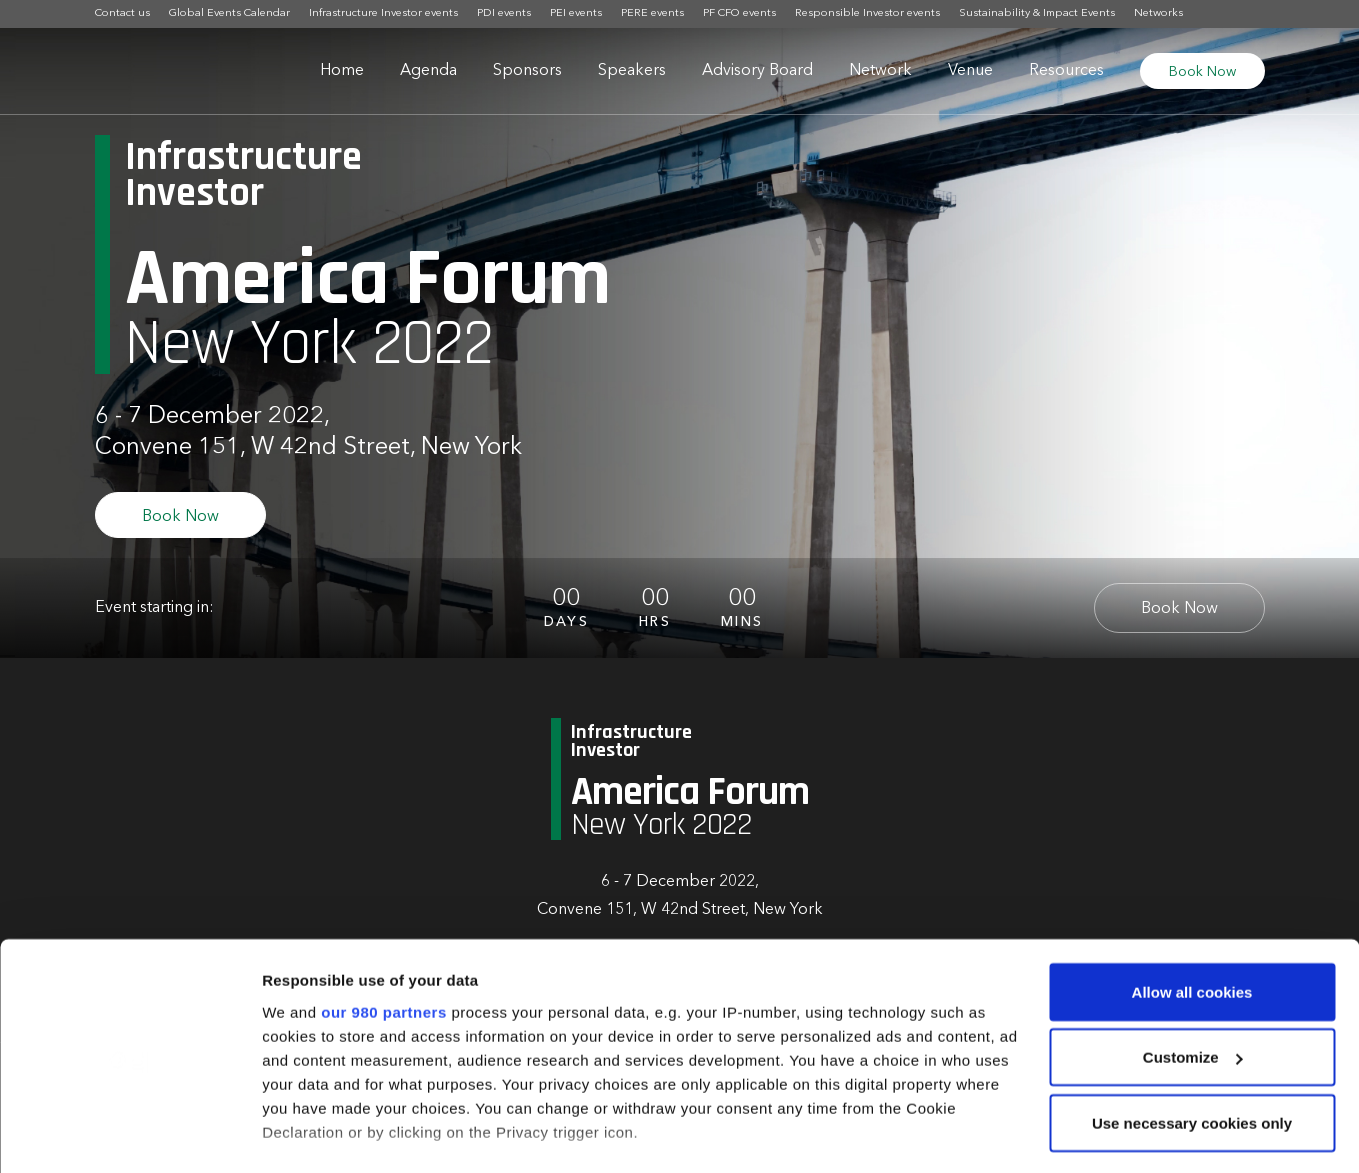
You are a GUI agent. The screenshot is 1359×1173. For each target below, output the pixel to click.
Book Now (1202, 72)
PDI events (504, 13)
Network (880, 71)
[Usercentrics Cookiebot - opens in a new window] (129, 1134)
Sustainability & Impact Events (1037, 13)
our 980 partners (384, 912)
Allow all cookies (1192, 892)
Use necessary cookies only (1192, 1023)
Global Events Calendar (229, 13)
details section (960, 1080)
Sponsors (527, 71)
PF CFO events (739, 13)
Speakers (632, 71)
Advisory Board (757, 71)
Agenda (428, 71)
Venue (970, 71)
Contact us (122, 13)
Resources (1066, 71)
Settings (292, 1133)
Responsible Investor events (867, 13)
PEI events (576, 13)
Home (342, 71)
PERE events (652, 13)
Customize (1193, 958)
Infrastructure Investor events (383, 13)
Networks (1158, 13)
